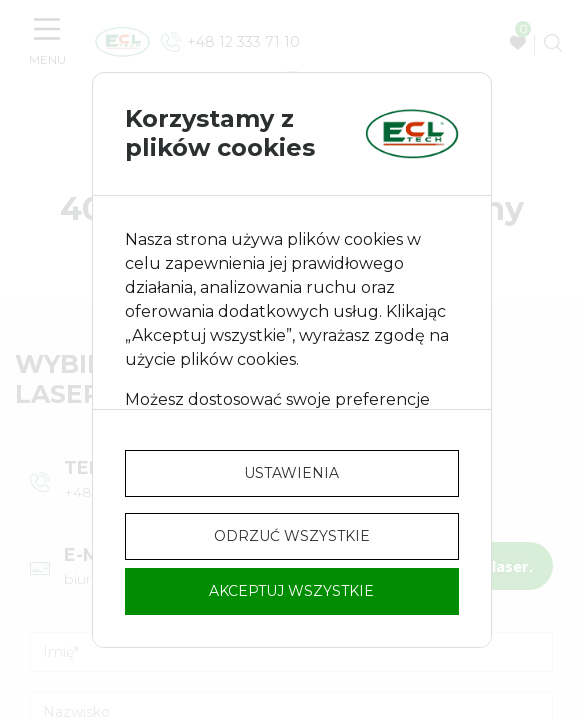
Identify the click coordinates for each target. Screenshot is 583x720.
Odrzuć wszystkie (292, 536)
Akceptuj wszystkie (291, 591)
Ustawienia (291, 473)
